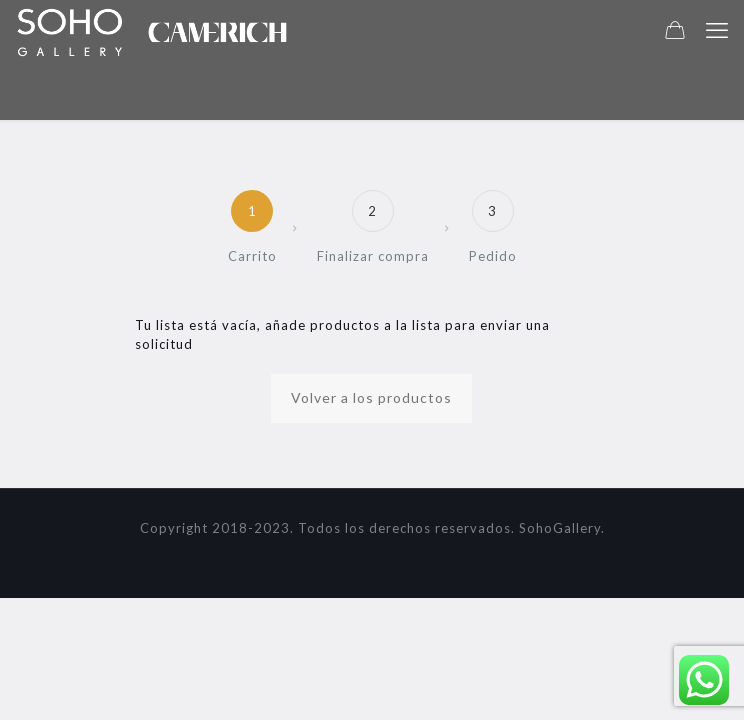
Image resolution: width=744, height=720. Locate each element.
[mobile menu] (717, 30)
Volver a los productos (371, 397)
